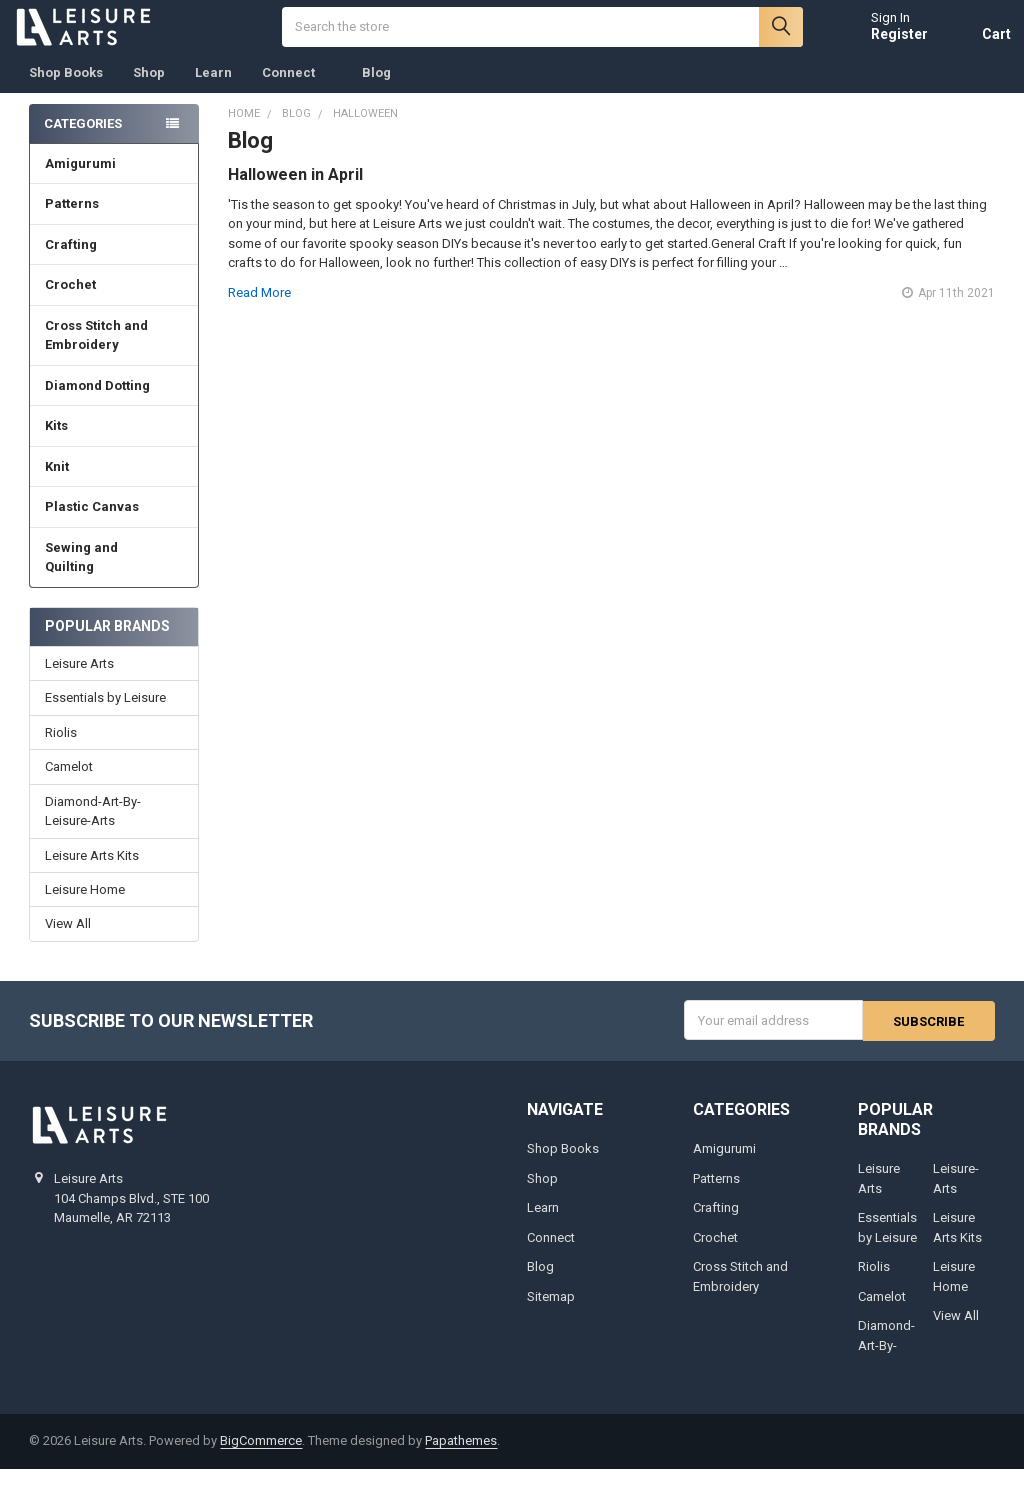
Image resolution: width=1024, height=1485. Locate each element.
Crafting (114, 261)
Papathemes (461, 1456)
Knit (114, 483)
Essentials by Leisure (105, 714)
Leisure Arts (79, 680)
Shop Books (66, 89)
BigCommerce (261, 1456)
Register (883, 42)
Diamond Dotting (114, 402)
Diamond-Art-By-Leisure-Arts (93, 827)
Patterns (114, 220)
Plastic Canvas (114, 523)
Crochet (114, 301)
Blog (376, 89)
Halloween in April (295, 190)
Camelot (69, 783)
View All (68, 940)
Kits (114, 442)
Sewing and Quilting (114, 574)
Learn (213, 89)
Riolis (61, 748)
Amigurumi (80, 180)
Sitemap (551, 1312)
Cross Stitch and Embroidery (115, 352)
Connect (297, 89)
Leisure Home (85, 906)
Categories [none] (83, 139)
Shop (149, 89)
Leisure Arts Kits (92, 871)
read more (259, 308)
